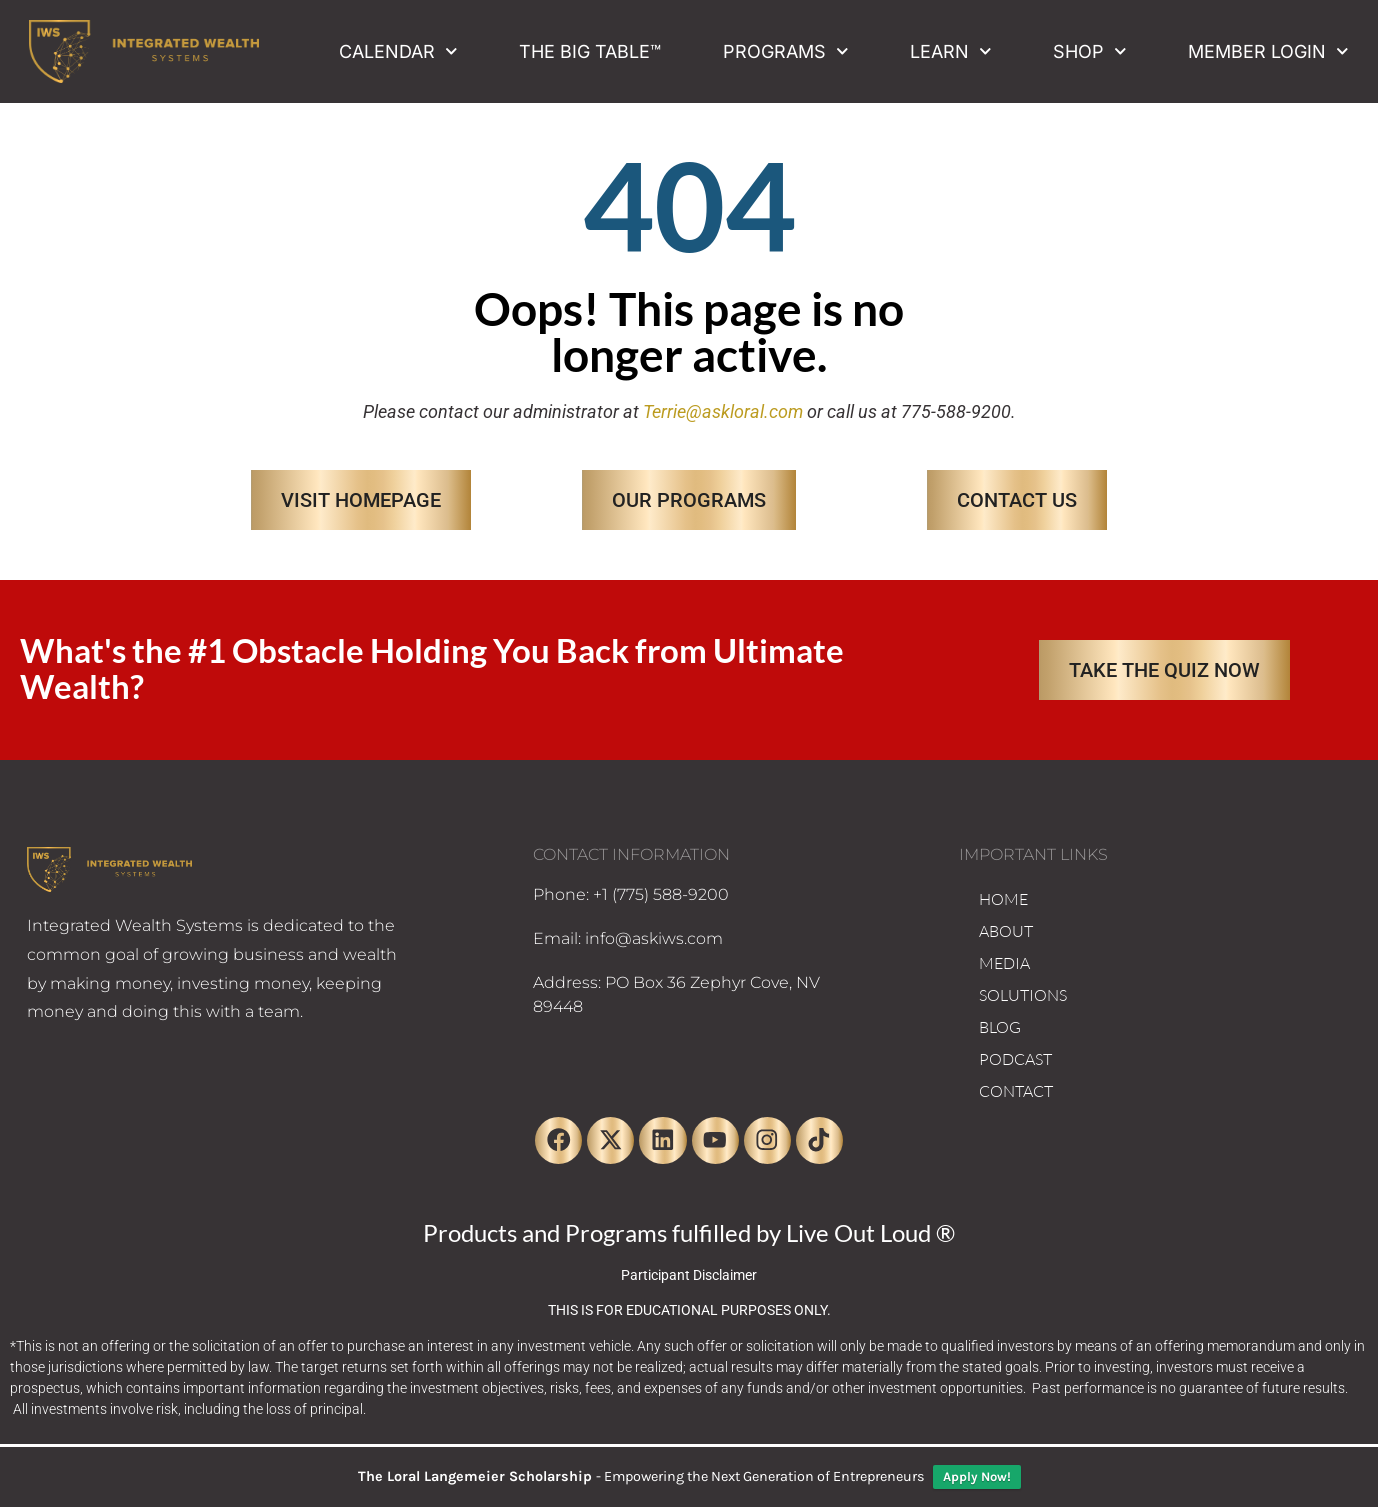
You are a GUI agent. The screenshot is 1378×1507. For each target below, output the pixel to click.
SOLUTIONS (1023, 995)
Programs (786, 51)
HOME (1003, 899)
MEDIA (1004, 963)
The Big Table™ (590, 51)
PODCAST (1015, 1059)
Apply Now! (977, 1476)
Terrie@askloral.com (723, 411)
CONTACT (1016, 1091)
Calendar (398, 51)
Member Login (1268, 51)
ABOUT (1006, 931)
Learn (951, 51)
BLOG (1000, 1027)
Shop (1090, 51)
